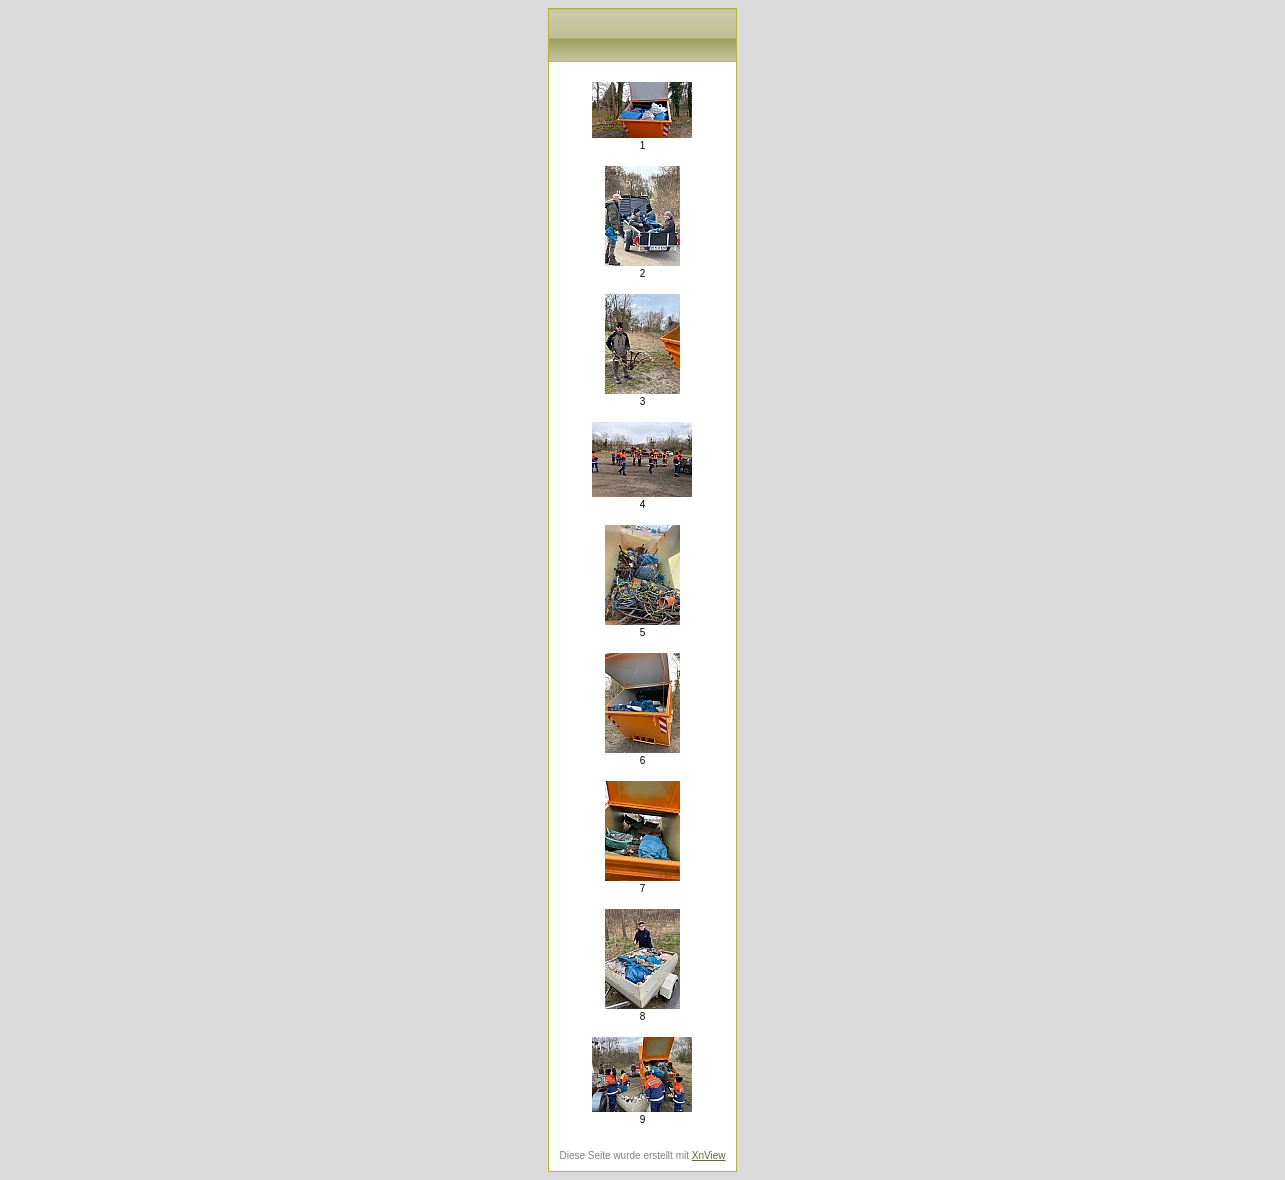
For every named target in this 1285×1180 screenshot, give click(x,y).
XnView (709, 1155)
